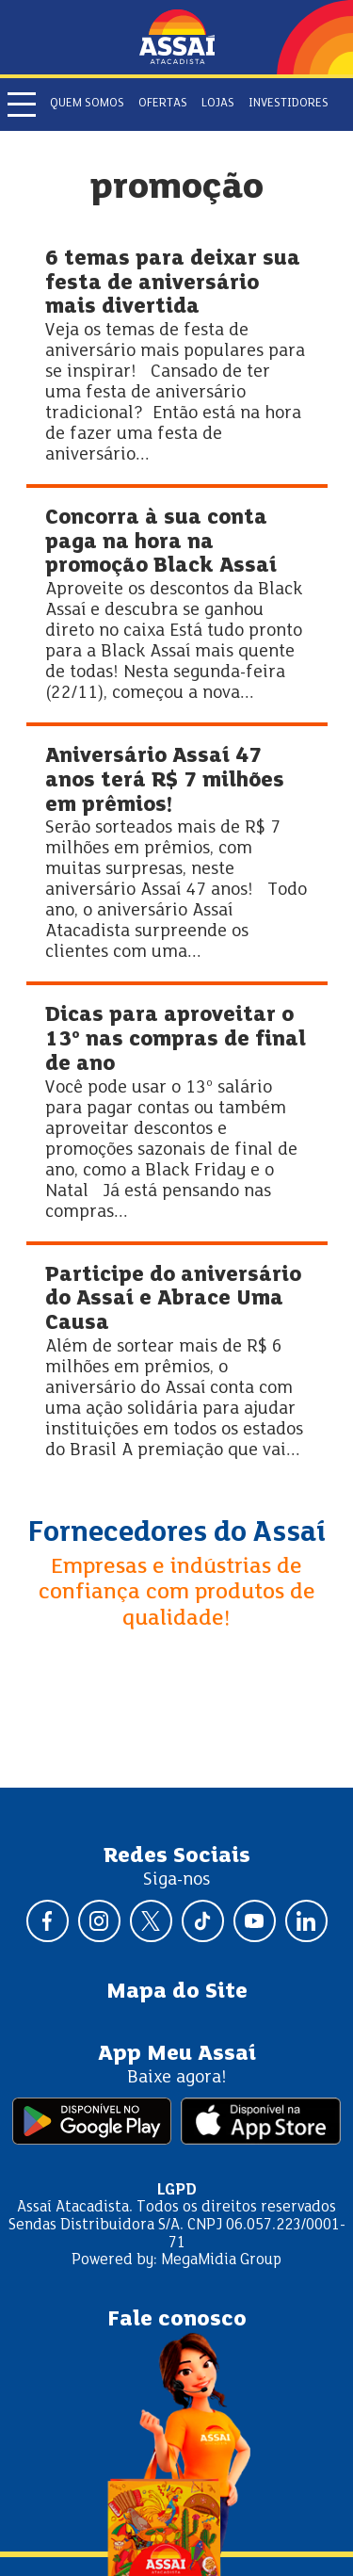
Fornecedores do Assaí (177, 1533)
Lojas (217, 103)
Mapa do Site (177, 1992)
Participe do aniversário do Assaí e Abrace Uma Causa (173, 1300)
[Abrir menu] (22, 104)
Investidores (289, 103)
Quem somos (87, 103)
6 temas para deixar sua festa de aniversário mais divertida (172, 283)
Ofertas (162, 103)
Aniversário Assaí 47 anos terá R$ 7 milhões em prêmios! (164, 781)
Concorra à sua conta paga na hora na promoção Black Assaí (161, 542)
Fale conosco (177, 2320)
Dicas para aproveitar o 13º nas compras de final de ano (175, 1040)
